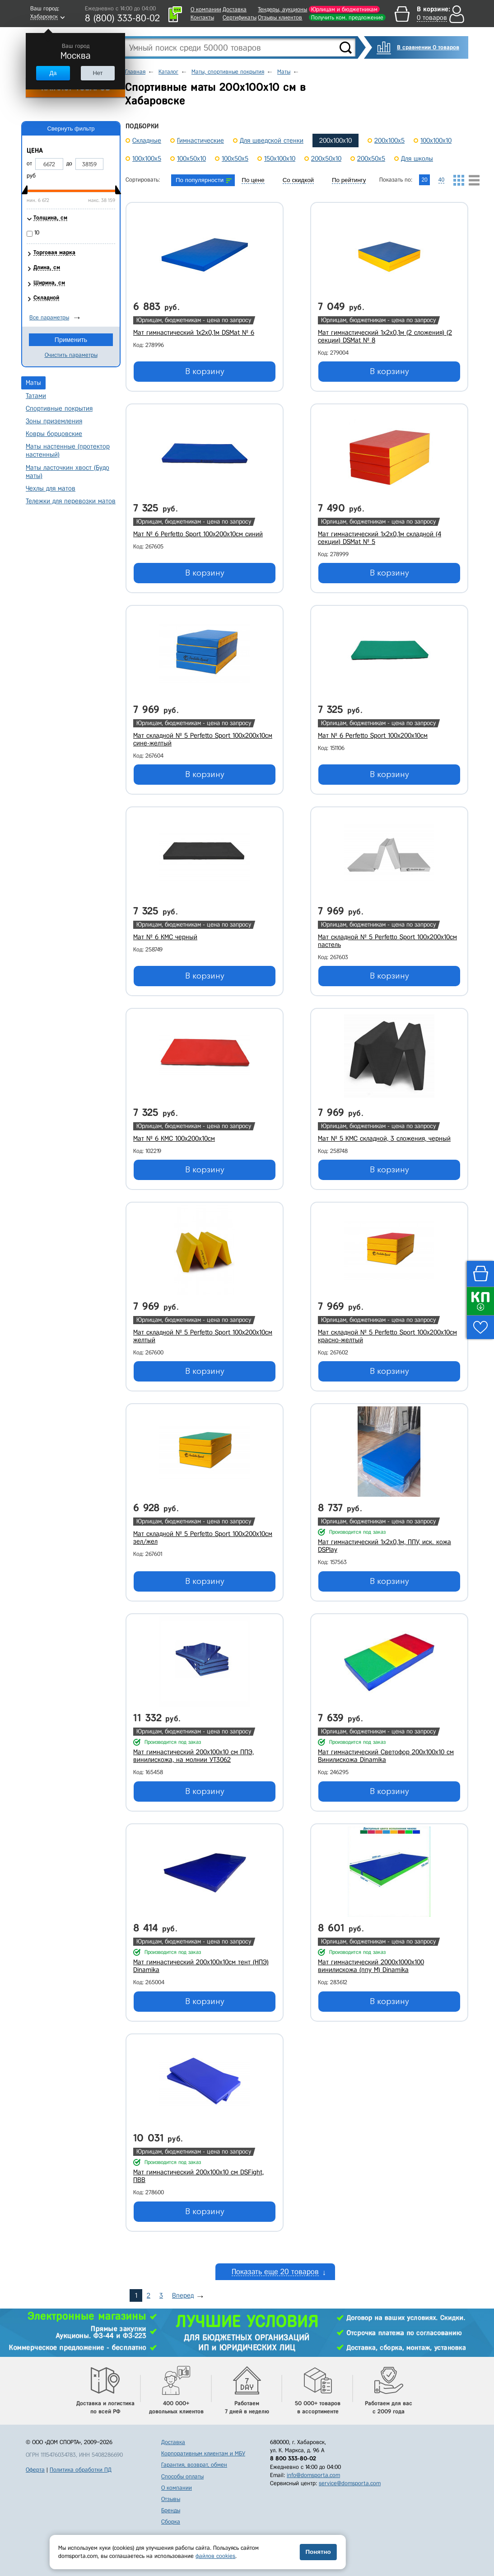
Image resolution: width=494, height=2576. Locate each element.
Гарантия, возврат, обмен (194, 2465)
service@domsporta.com (350, 2483)
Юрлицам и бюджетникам (344, 9)
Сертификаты (239, 17)
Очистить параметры (71, 355)
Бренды (170, 2510)
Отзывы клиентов (280, 17)
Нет (98, 73)
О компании (206, 9)
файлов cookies (215, 2556)
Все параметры (49, 317)
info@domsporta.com (313, 2475)
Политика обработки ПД (81, 2470)
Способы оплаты (182, 2476)
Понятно (318, 2551)
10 (36, 232)
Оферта (35, 2470)
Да (52, 73)
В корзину (204, 371)
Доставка (235, 9)
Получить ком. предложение (347, 17)
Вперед (183, 2295)
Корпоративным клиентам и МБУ (203, 2453)
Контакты (202, 17)
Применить (71, 339)
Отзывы (170, 2499)
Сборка (170, 2521)
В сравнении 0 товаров (428, 47)
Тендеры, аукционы (282, 9)
